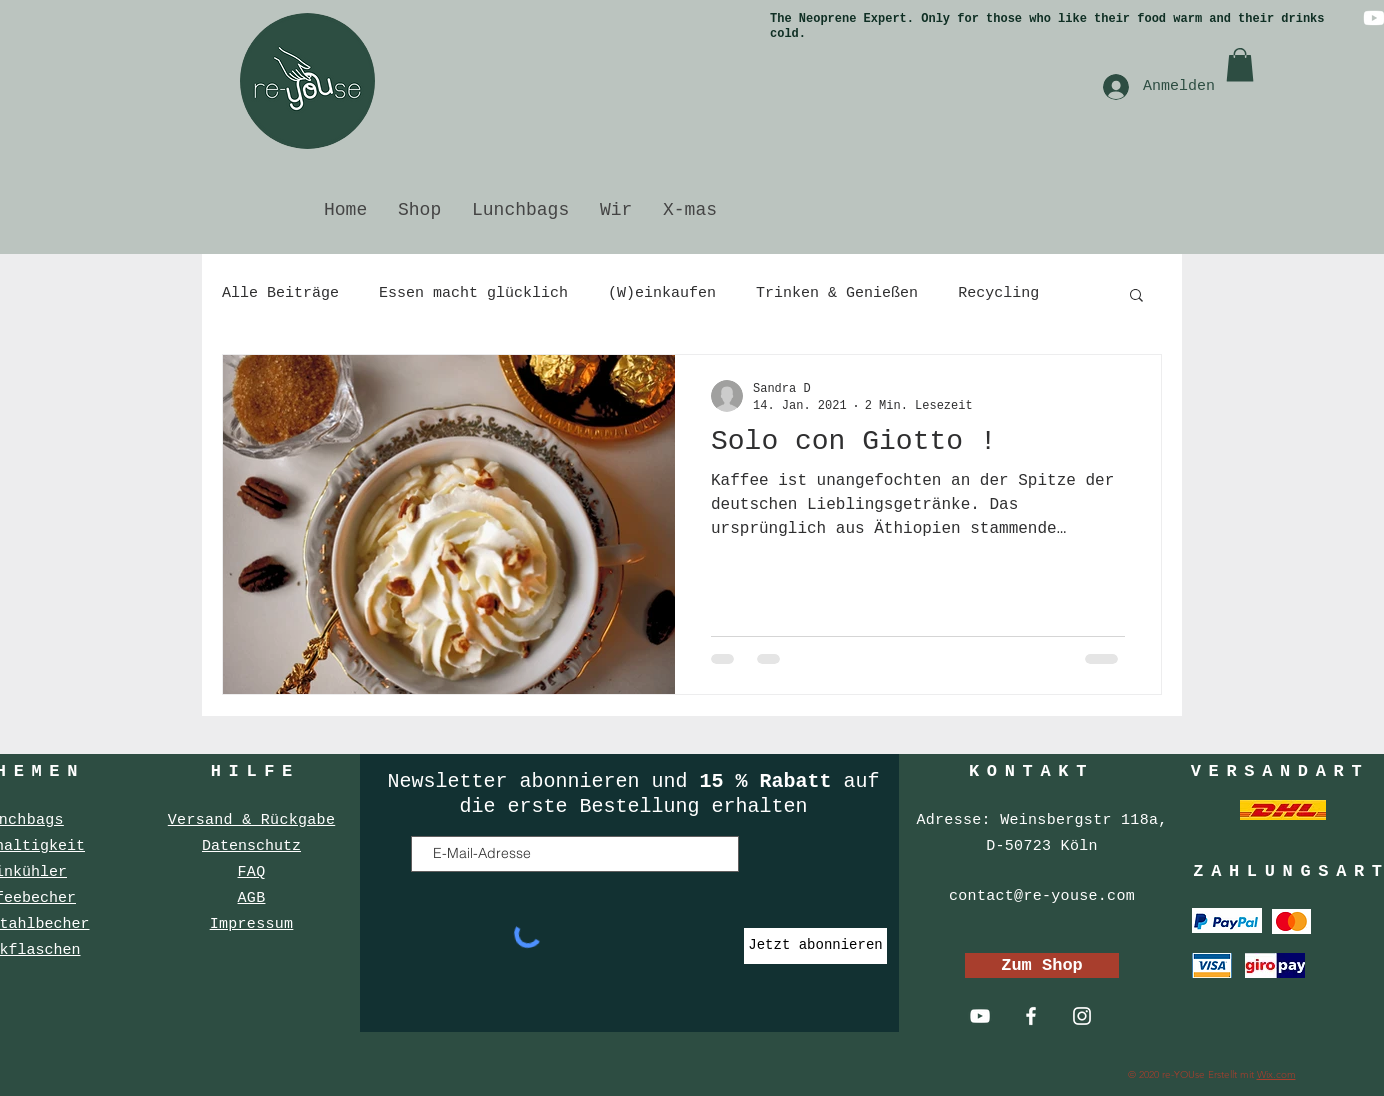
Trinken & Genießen (837, 293)
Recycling (998, 293)
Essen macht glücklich (473, 293)
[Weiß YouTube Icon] (980, 1016)
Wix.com (1276, 1074)
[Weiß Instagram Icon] (1082, 1016)
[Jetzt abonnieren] (815, 946)
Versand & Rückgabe (251, 820)
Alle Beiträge (280, 293)
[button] (1240, 64)
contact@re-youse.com (1042, 896)
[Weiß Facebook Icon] (1031, 1016)
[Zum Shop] (1042, 965)
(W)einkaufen (662, 293)
